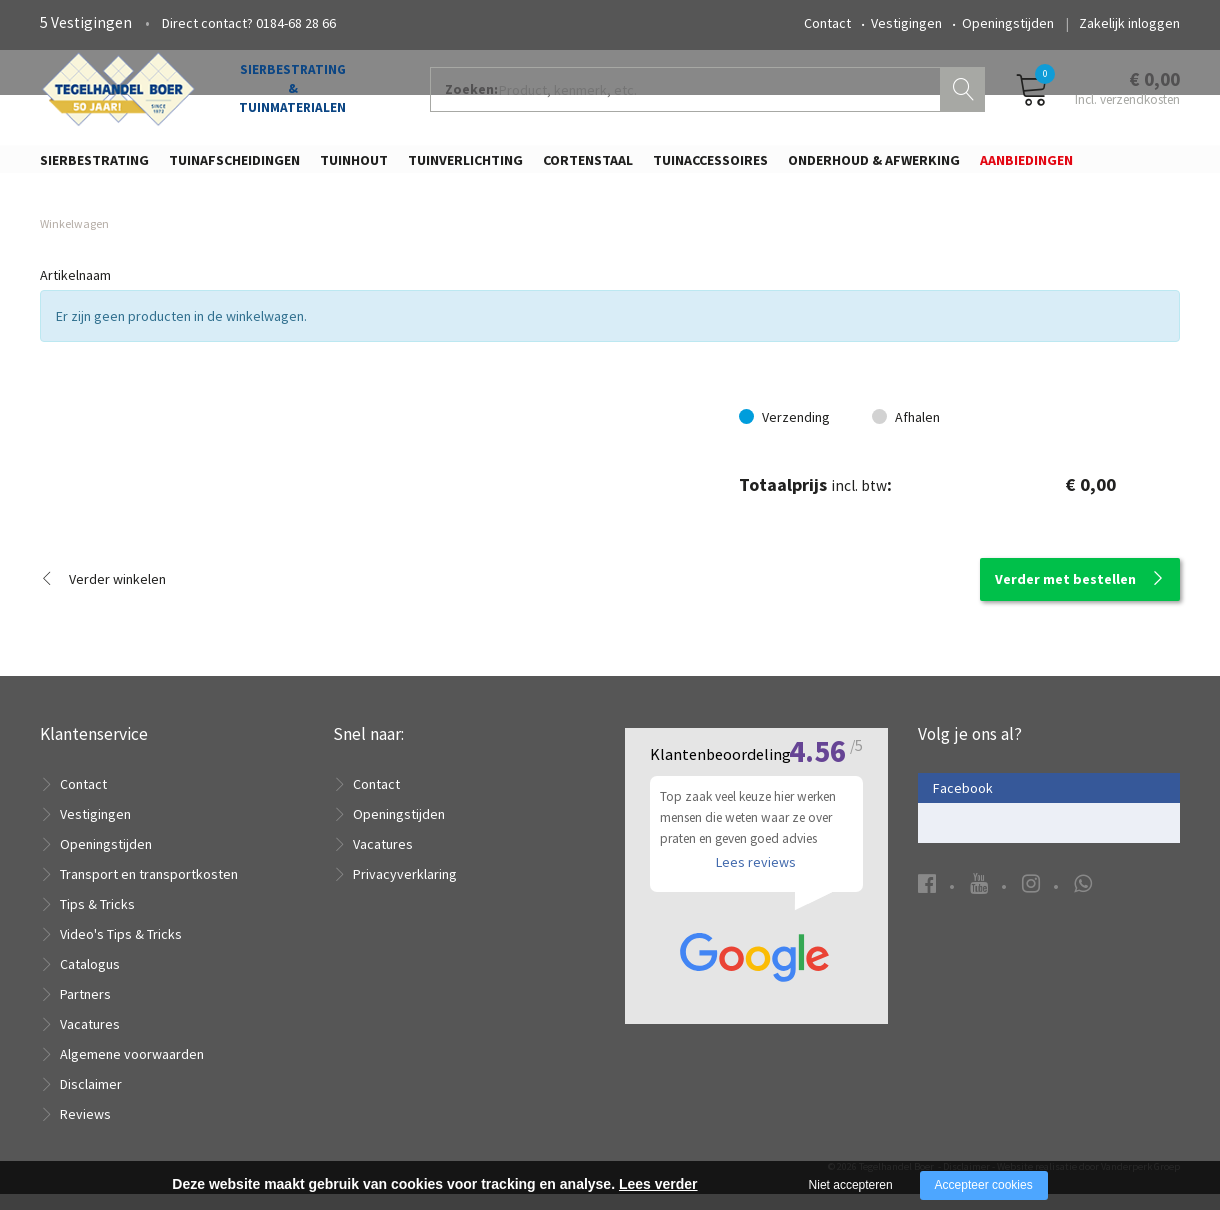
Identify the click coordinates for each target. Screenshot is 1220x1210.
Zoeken (965, 96)
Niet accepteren (851, 1185)
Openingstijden (1008, 23)
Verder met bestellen (1065, 595)
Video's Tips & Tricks (121, 950)
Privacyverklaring (405, 890)
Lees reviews (756, 885)
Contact (827, 23)
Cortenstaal (588, 167)
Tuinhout (354, 167)
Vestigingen (906, 23)
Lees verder (658, 1184)
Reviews (85, 1130)
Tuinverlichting (465, 167)
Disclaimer (91, 1100)
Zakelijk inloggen (1129, 23)
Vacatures (90, 1040)
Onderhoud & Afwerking (874, 167)
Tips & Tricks (97, 920)
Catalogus (90, 980)
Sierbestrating (94, 167)
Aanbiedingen (1026, 167)
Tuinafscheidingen (234, 167)
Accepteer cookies (984, 1185)
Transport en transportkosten (149, 890)
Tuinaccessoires (710, 167)
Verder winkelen (117, 595)
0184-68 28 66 (296, 23)
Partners (85, 1010)
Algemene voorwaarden (132, 1070)
